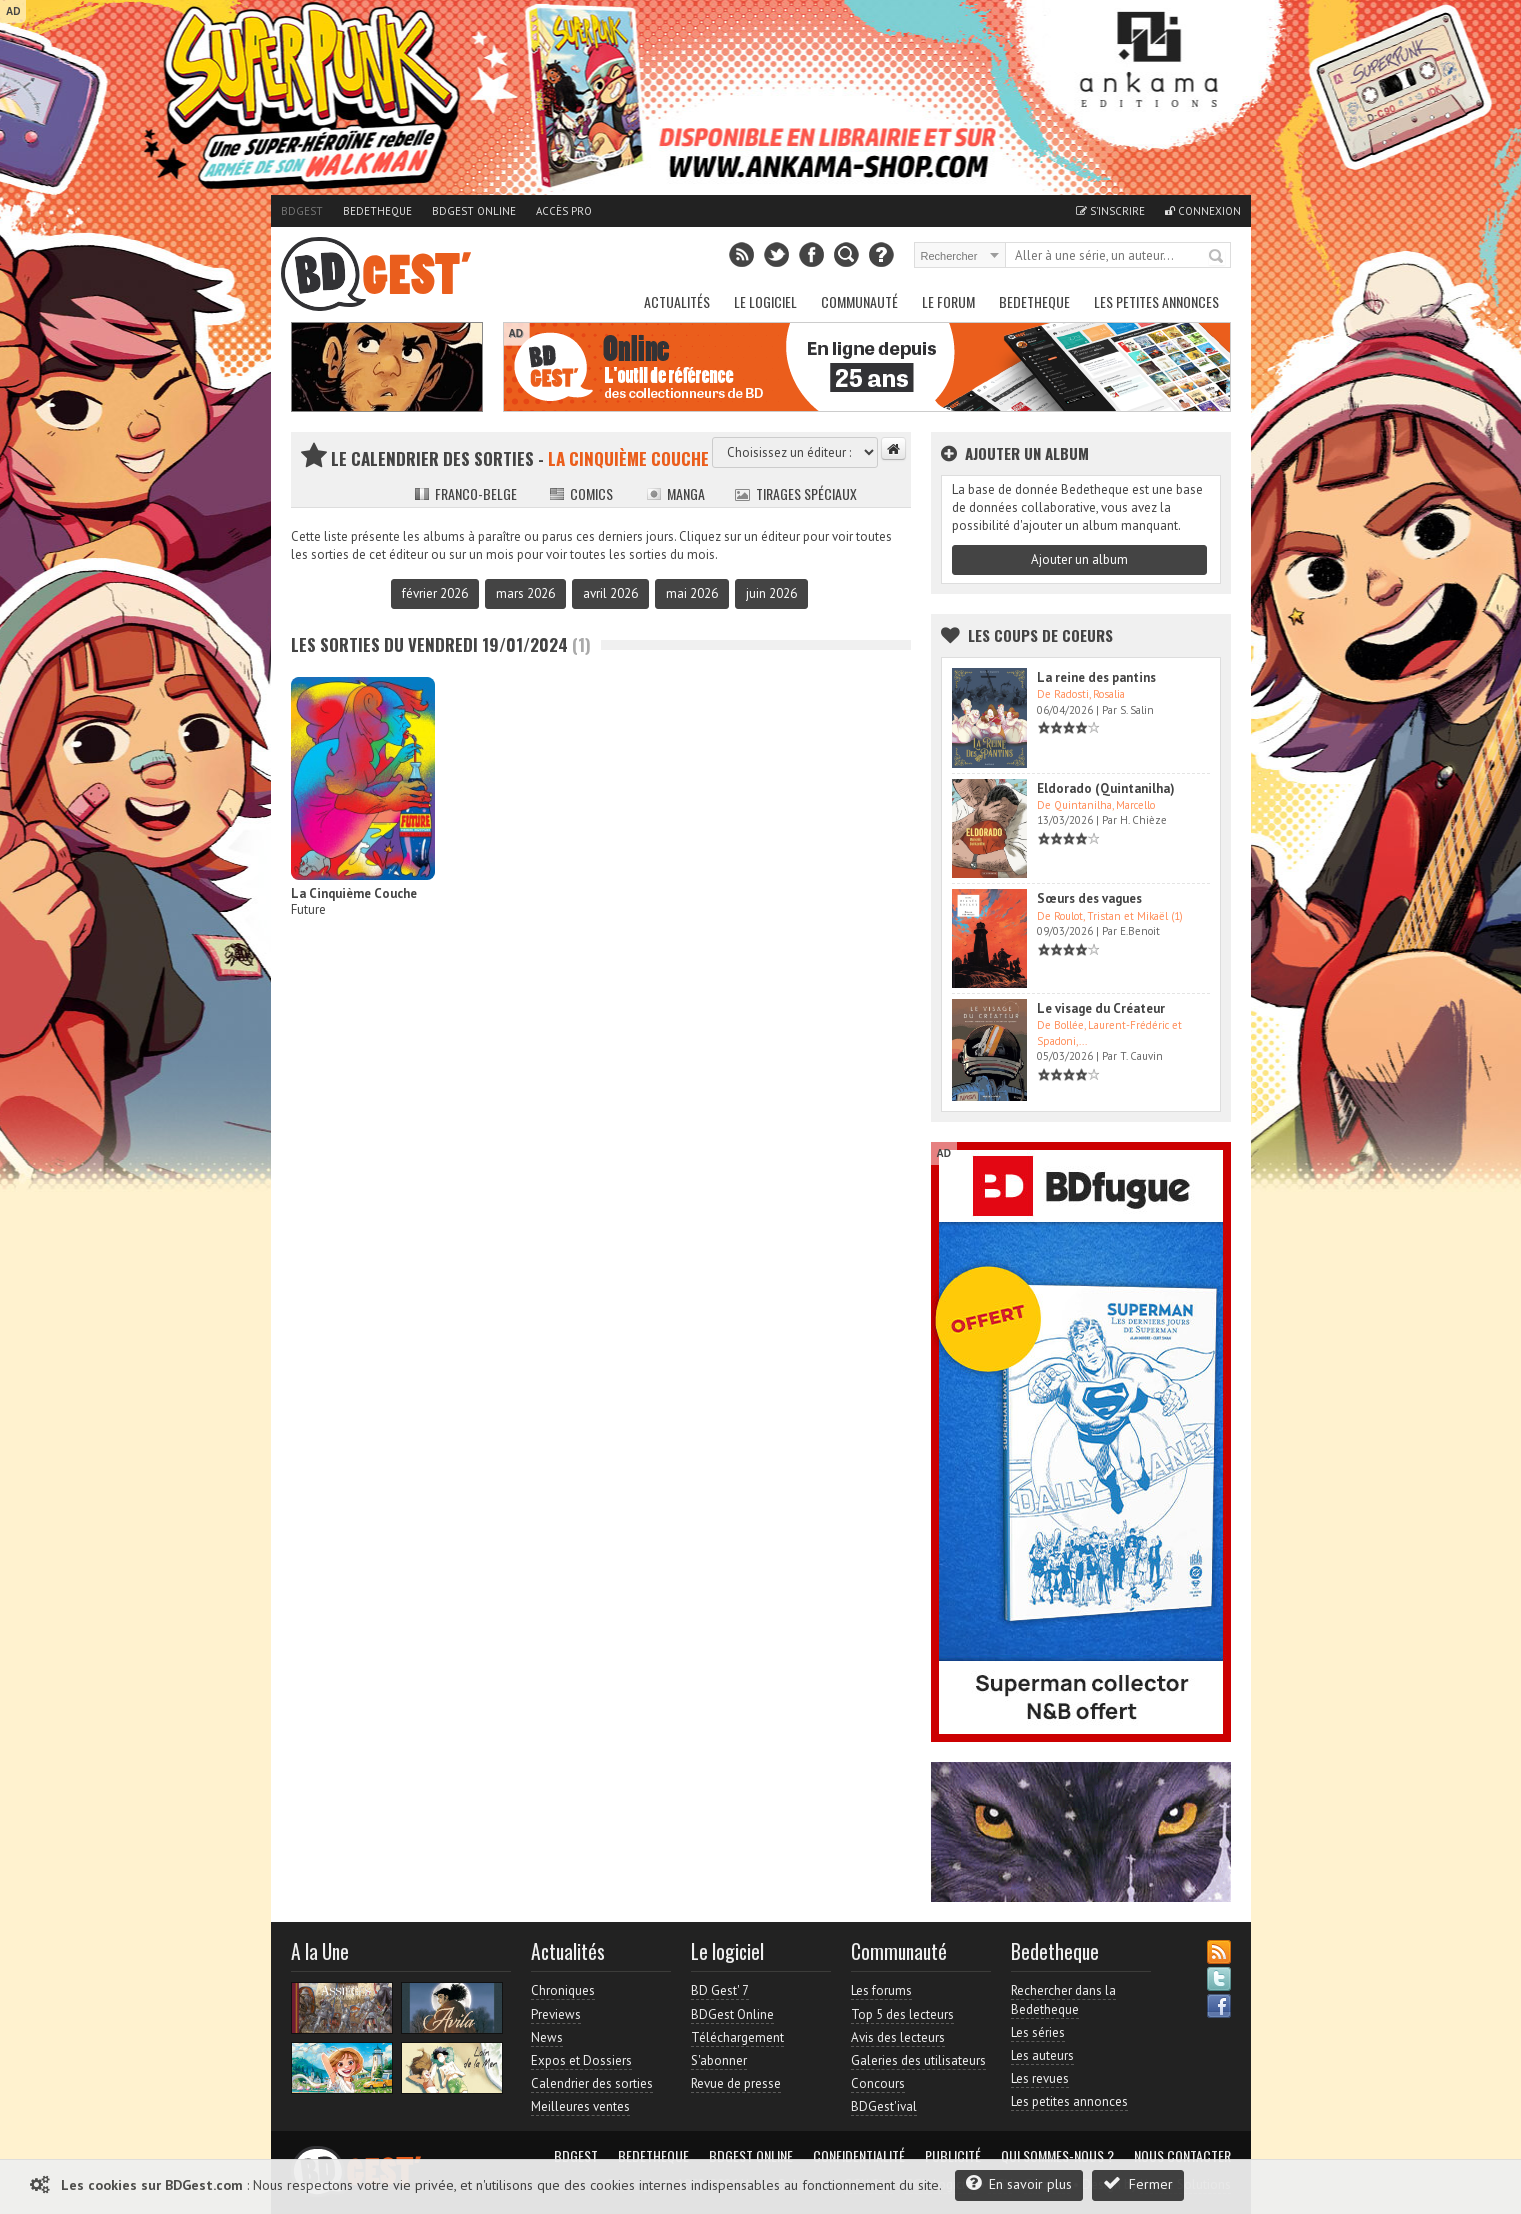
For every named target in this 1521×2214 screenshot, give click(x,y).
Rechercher (1217, 257)
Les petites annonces (1156, 301)
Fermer (1138, 2183)
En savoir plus (1019, 2183)
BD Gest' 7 (720, 1990)
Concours (878, 2083)
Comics (581, 493)
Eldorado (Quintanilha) (1106, 788)
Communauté (859, 301)
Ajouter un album (1079, 559)
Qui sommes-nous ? (1057, 2156)
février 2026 (435, 593)
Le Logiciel (765, 301)
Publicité (953, 2156)
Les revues (1040, 2078)
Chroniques (563, 1990)
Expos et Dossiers (581, 2060)
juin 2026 (771, 593)
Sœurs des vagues (1089, 898)
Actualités (677, 301)
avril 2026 (610, 593)
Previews (556, 2014)
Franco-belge (465, 493)
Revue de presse (736, 2083)
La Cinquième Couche (354, 893)
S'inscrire (1110, 211)
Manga (675, 493)
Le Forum (948, 301)
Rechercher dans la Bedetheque (1063, 1999)
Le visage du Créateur (1101, 1008)
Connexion (1203, 211)
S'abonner (719, 2060)
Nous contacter (1182, 2156)
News (547, 2037)
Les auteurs (1042, 2055)
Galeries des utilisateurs (918, 2060)
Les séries (1038, 2032)
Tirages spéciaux (796, 493)
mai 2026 (692, 593)
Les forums (881, 1990)
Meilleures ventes (580, 2106)
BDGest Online (474, 211)
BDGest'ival (884, 2106)
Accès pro (564, 211)
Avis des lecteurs (898, 2037)
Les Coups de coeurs (1040, 635)
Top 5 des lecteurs (902, 2014)
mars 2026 (525, 593)
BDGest (302, 211)
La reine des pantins (1096, 677)
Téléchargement (737, 2037)
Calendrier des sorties (592, 2083)
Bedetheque (377, 211)
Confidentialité (859, 2156)
